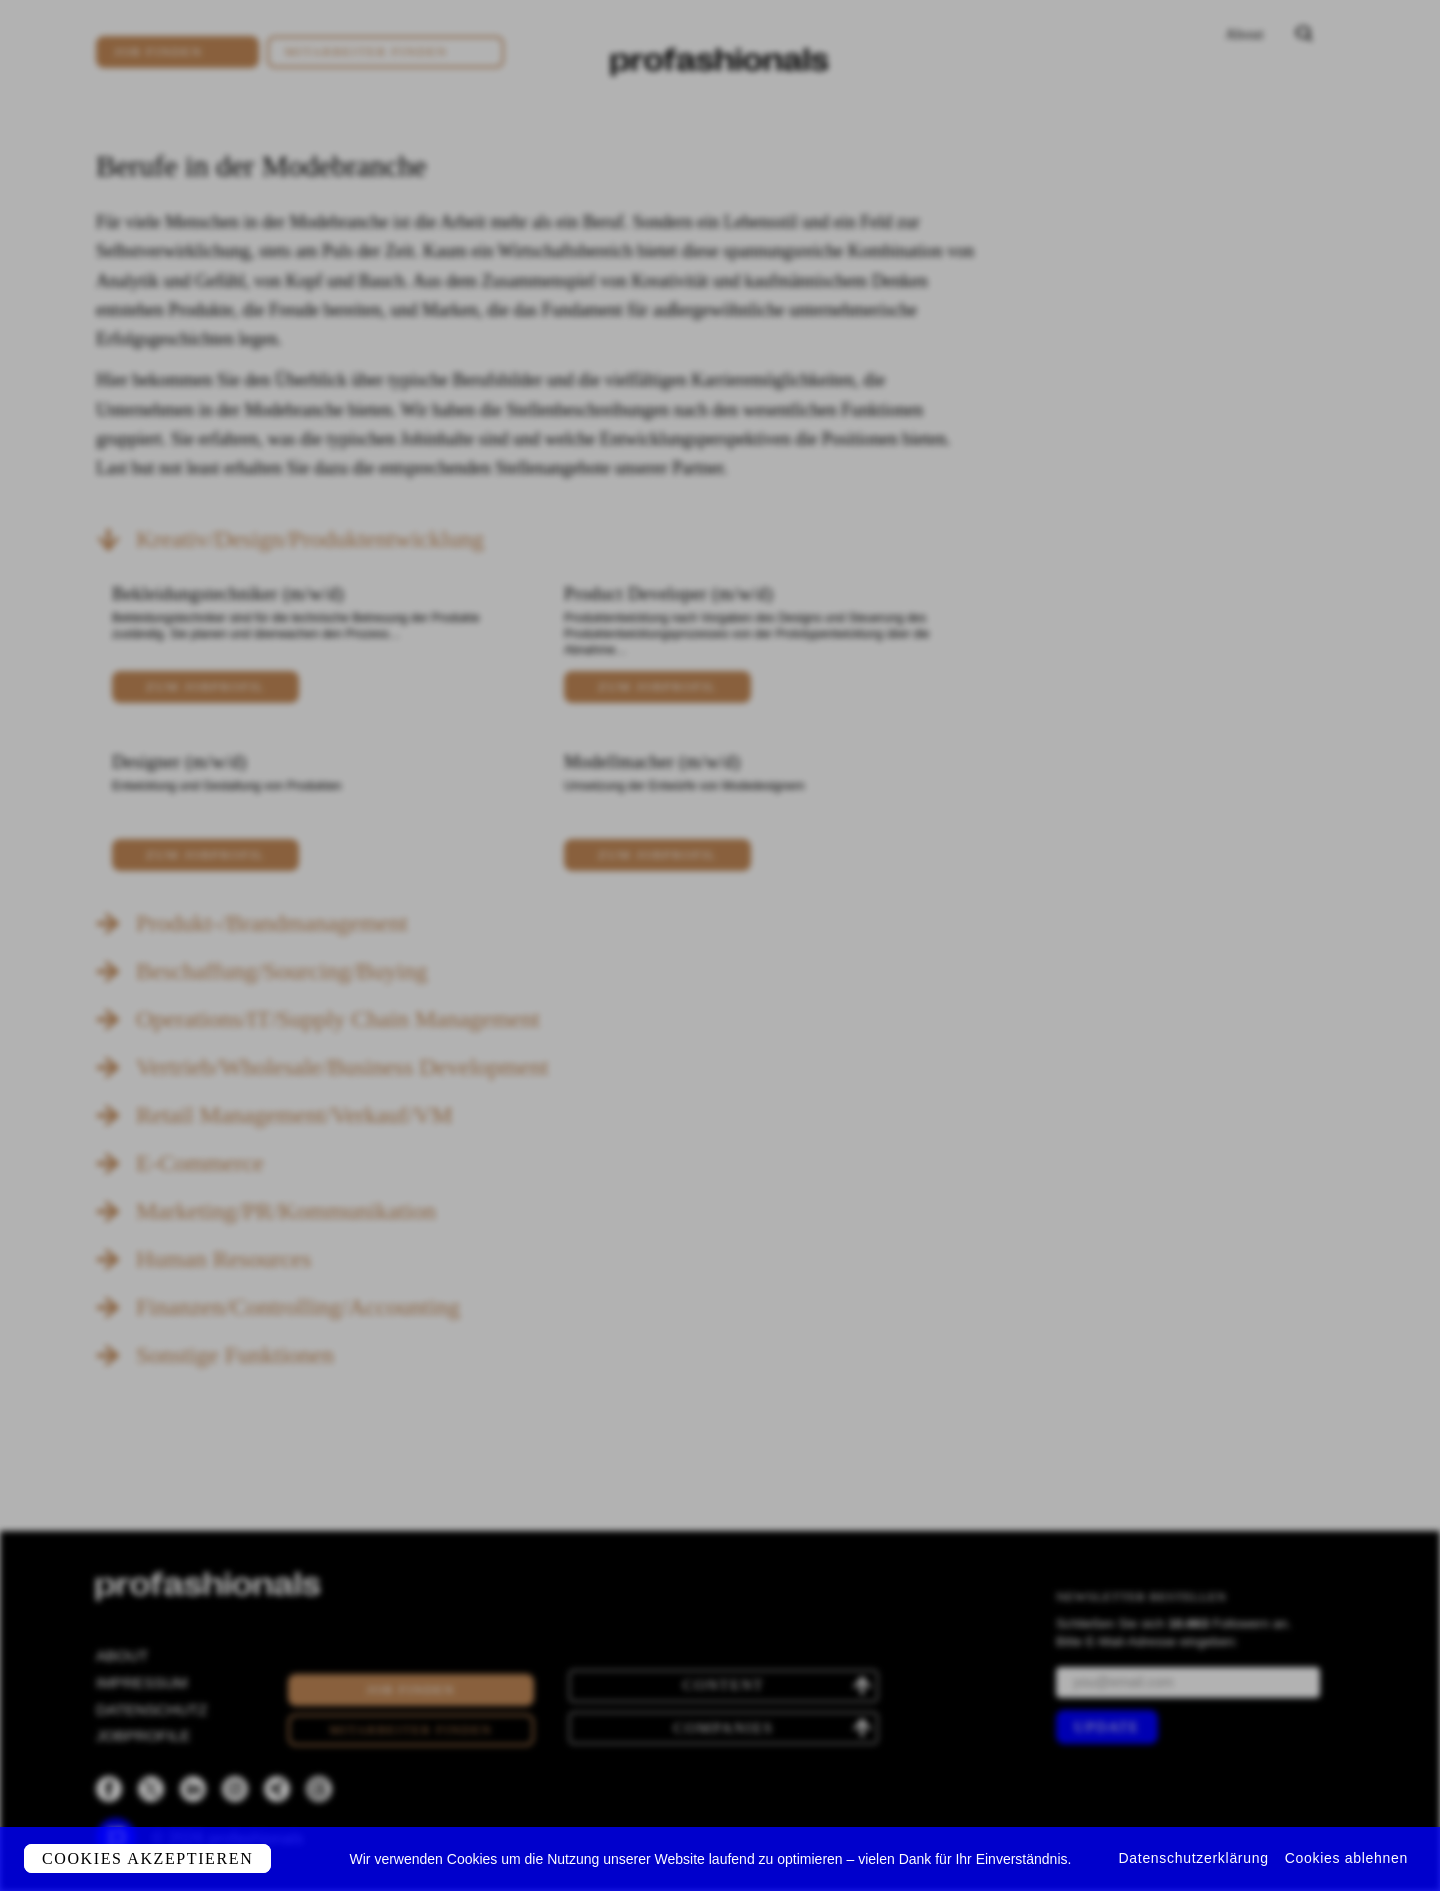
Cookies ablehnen (1346, 1858)
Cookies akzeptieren (147, 1858)
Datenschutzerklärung (1194, 1858)
